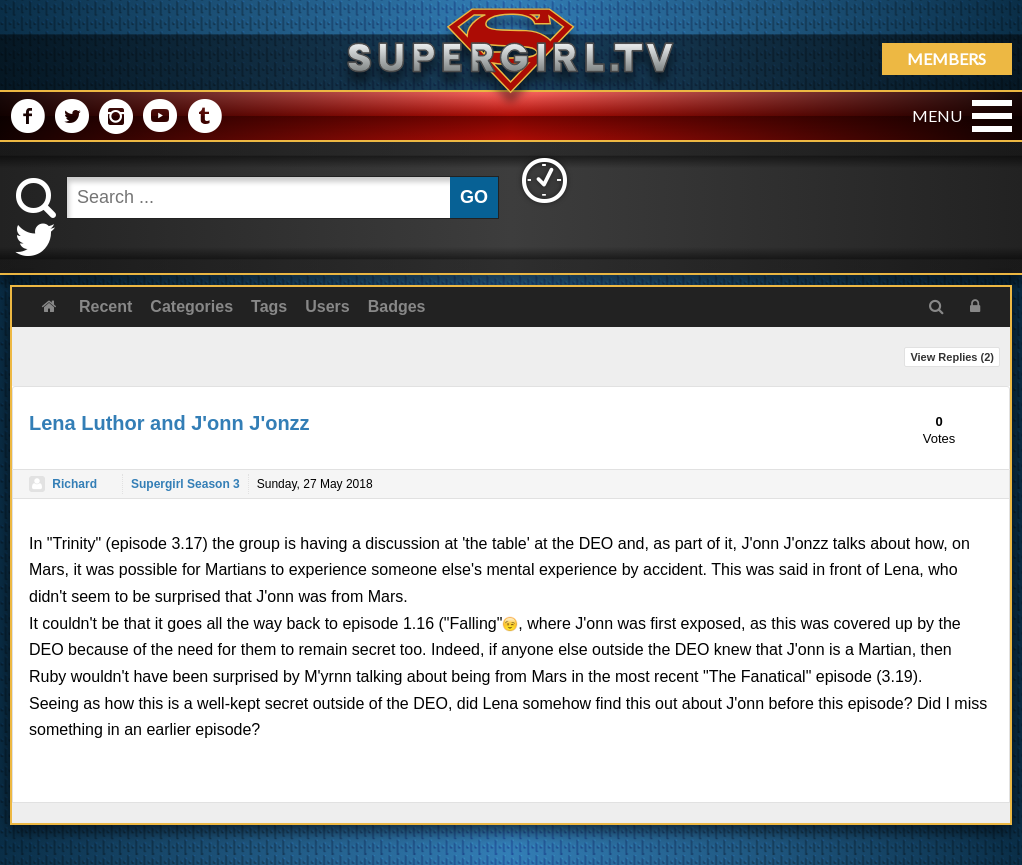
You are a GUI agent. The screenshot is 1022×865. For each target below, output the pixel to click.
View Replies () (952, 357)
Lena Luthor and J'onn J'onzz (169, 423)
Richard (74, 484)
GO (474, 197)
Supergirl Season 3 (185, 484)
